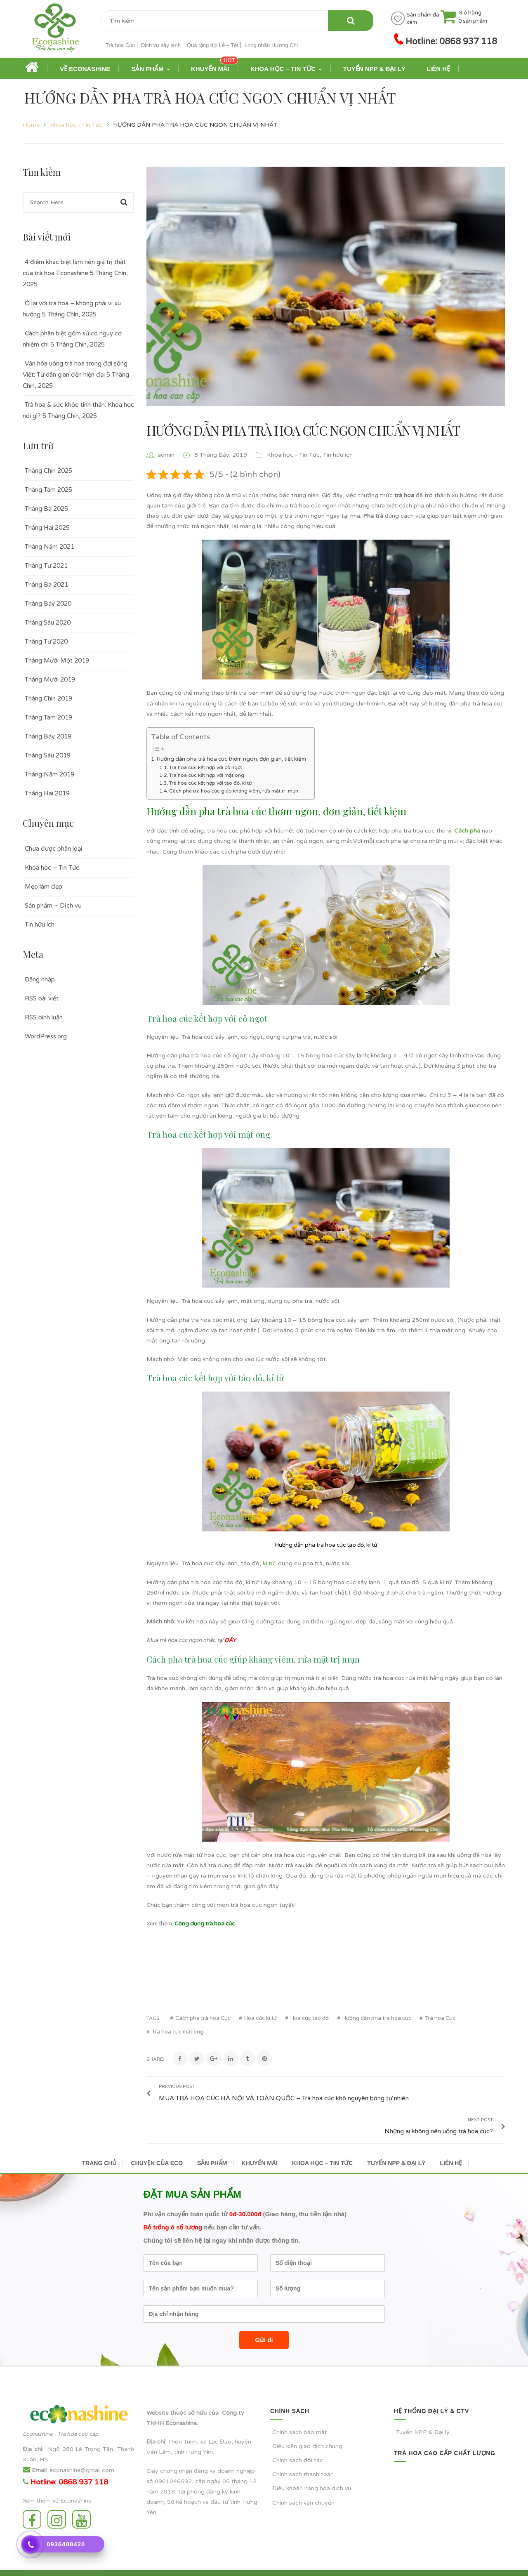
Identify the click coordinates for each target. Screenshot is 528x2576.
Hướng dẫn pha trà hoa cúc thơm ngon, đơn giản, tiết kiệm (231, 759)
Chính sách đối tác (297, 2438)
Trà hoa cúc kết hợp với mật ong (206, 775)
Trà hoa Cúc (120, 45)
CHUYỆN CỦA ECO (157, 2141)
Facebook (32, 2497)
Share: (155, 2059)
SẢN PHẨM (212, 2141)
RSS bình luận (44, 1017)
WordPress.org (46, 1036)
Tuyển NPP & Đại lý (423, 2409)
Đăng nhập (40, 979)
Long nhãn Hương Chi (271, 45)
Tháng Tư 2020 (46, 641)
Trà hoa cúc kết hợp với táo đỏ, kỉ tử (210, 783)
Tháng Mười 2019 (50, 679)
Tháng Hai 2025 (47, 527)
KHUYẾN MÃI (260, 2141)
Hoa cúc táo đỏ (309, 2018)
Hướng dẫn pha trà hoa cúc (376, 2018)
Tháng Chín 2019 (48, 698)
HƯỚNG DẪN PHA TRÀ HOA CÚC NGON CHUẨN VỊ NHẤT (303, 430)
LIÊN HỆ (451, 2141)
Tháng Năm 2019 (49, 774)
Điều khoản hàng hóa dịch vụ (311, 2466)
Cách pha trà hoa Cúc (203, 2018)
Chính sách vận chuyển (303, 2480)
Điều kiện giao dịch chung (307, 2423)
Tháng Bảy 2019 (48, 736)
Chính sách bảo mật (299, 2409)
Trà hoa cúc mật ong (177, 2032)
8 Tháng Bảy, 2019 (221, 454)
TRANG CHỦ (99, 2141)
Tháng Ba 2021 (46, 584)
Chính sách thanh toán (303, 2452)
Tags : (154, 2018)
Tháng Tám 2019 (48, 717)
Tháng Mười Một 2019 (57, 660)
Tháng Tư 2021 (46, 565)
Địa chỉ (32, 2426)
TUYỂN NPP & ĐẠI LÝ (396, 2141)
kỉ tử (269, 1563)
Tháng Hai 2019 (47, 793)
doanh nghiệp (236, 2448)
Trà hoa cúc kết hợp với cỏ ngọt (205, 767)
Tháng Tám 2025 (48, 489)
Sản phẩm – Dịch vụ (53, 905)
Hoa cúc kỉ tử (260, 2018)
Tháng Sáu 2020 (48, 622)
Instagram (56, 2497)
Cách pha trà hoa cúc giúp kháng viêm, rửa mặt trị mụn (233, 791)
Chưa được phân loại (53, 848)
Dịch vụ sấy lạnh (161, 45)
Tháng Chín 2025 (48, 470)
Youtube (81, 2497)
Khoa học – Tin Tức (52, 867)
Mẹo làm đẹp (43, 886)
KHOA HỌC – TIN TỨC (322, 2141)
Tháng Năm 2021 (49, 546)
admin (166, 454)
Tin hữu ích (39, 924)
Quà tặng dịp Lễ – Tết (212, 45)
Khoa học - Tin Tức (76, 124)
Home (31, 124)
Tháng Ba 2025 (46, 508)
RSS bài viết (42, 998)
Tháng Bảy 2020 (48, 603)
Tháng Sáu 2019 (48, 755)
